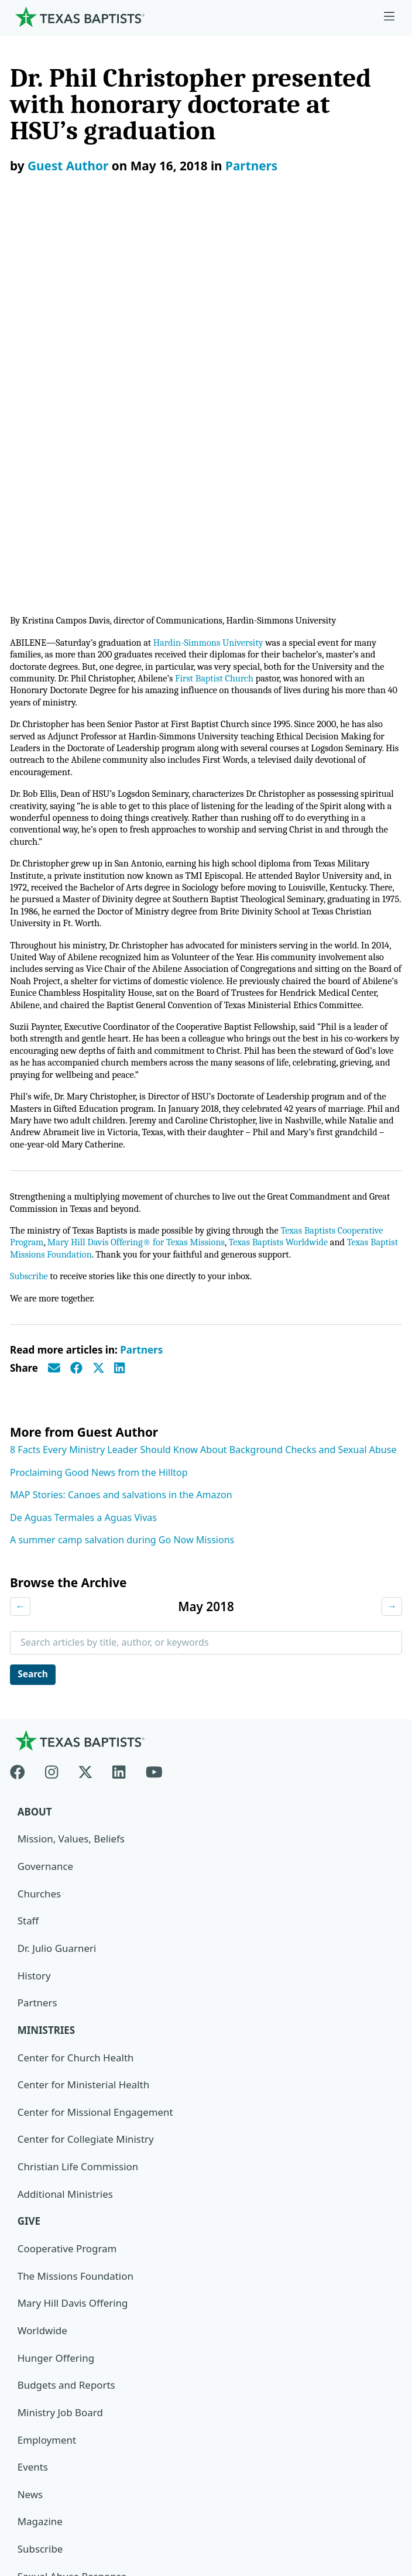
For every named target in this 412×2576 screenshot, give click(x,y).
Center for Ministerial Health (84, 1729)
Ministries (46, 1674)
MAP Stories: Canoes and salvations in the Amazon (121, 1137)
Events (33, 2112)
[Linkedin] (118, 1413)
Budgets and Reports (67, 2030)
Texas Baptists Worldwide (289, 883)
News (30, 2139)
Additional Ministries (66, 1838)
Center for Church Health (76, 1701)
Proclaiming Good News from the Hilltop (99, 1115)
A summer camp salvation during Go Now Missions (122, 1182)
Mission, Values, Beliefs (71, 1482)
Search (34, 1317)
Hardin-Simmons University (216, 251)
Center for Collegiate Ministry (86, 1784)
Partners (251, 165)
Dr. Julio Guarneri (57, 1592)
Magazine (40, 2167)
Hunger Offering (56, 2003)
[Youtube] (154, 1413)
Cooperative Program (68, 1893)
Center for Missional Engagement (96, 1756)
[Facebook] (22, 1413)
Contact (33, 2492)
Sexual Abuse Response (73, 2222)
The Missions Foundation (76, 1920)
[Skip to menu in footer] (389, 17)
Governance (46, 1510)
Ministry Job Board (61, 2057)
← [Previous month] (20, 1248)
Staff (28, 1565)
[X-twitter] (85, 1413)
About (35, 1455)
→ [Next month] (391, 1248)
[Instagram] (51, 1413)
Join (26, 2249)
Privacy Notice (48, 2465)
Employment (47, 2085)
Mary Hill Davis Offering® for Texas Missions (141, 883)
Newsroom (40, 2437)
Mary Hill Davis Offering (73, 1948)
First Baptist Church (222, 288)
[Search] (383, 2320)
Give (29, 1866)
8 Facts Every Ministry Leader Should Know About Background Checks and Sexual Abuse (203, 1092)
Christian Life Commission (78, 1811)
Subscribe (29, 918)
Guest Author (68, 165)
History (34, 1619)
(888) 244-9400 (49, 2519)
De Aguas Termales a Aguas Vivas (83, 1160)
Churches (39, 1537)
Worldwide (42, 1975)
